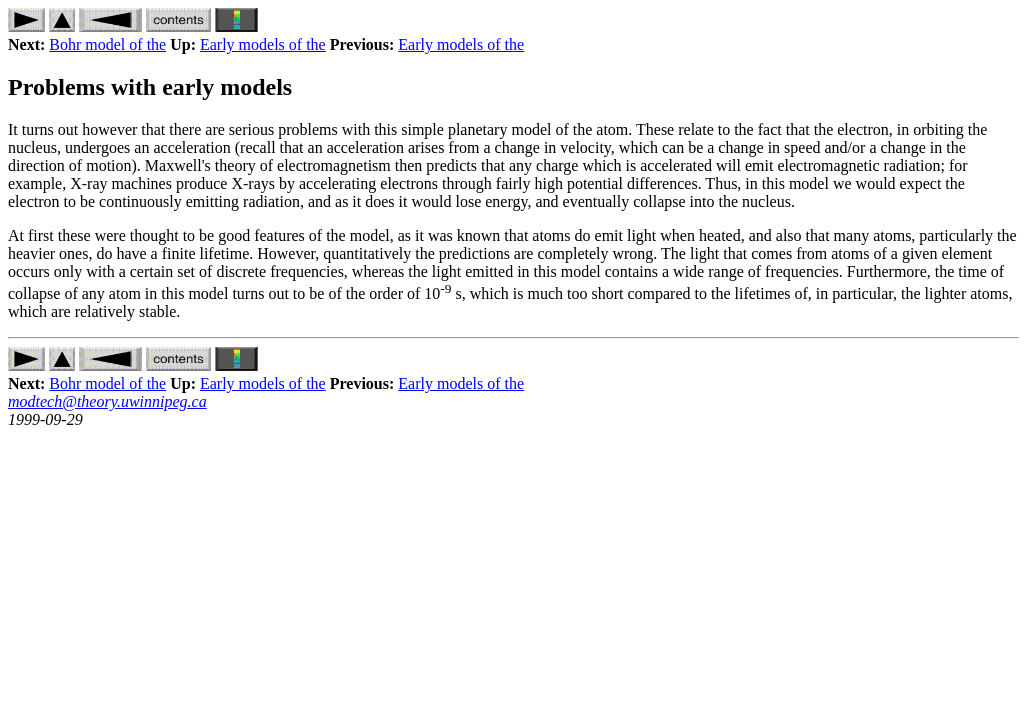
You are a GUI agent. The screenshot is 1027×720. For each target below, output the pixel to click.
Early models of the (263, 44)
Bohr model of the (107, 44)
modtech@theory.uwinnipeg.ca (107, 401)
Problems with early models (150, 87)
